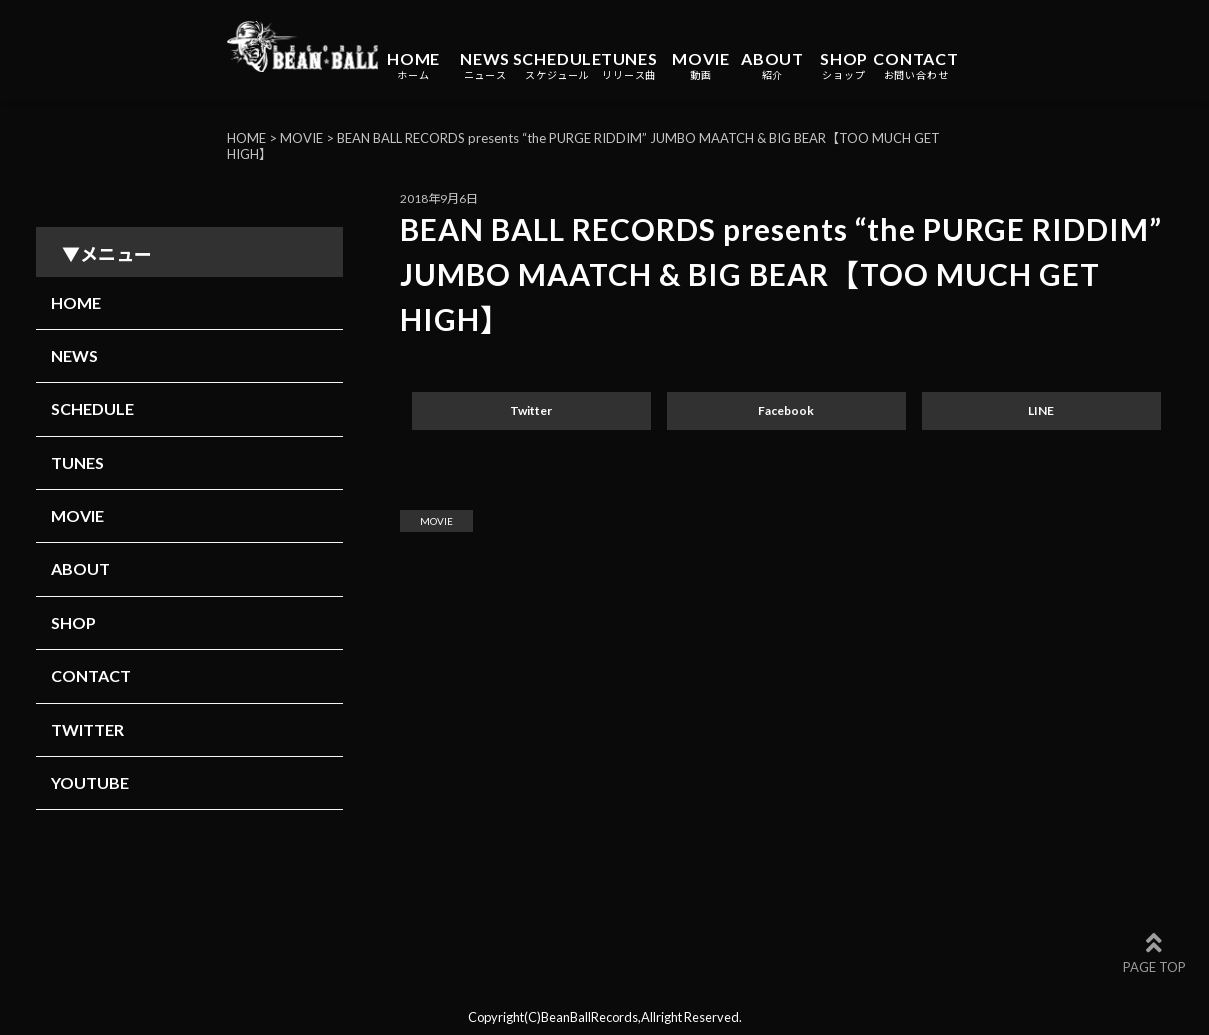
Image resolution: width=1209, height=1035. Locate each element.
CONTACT (916, 65)
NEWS (485, 65)
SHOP (844, 65)
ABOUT (772, 65)
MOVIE (700, 65)
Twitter (531, 410)
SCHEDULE (557, 65)
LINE (1041, 410)
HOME (413, 65)
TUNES (629, 65)
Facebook (786, 410)
